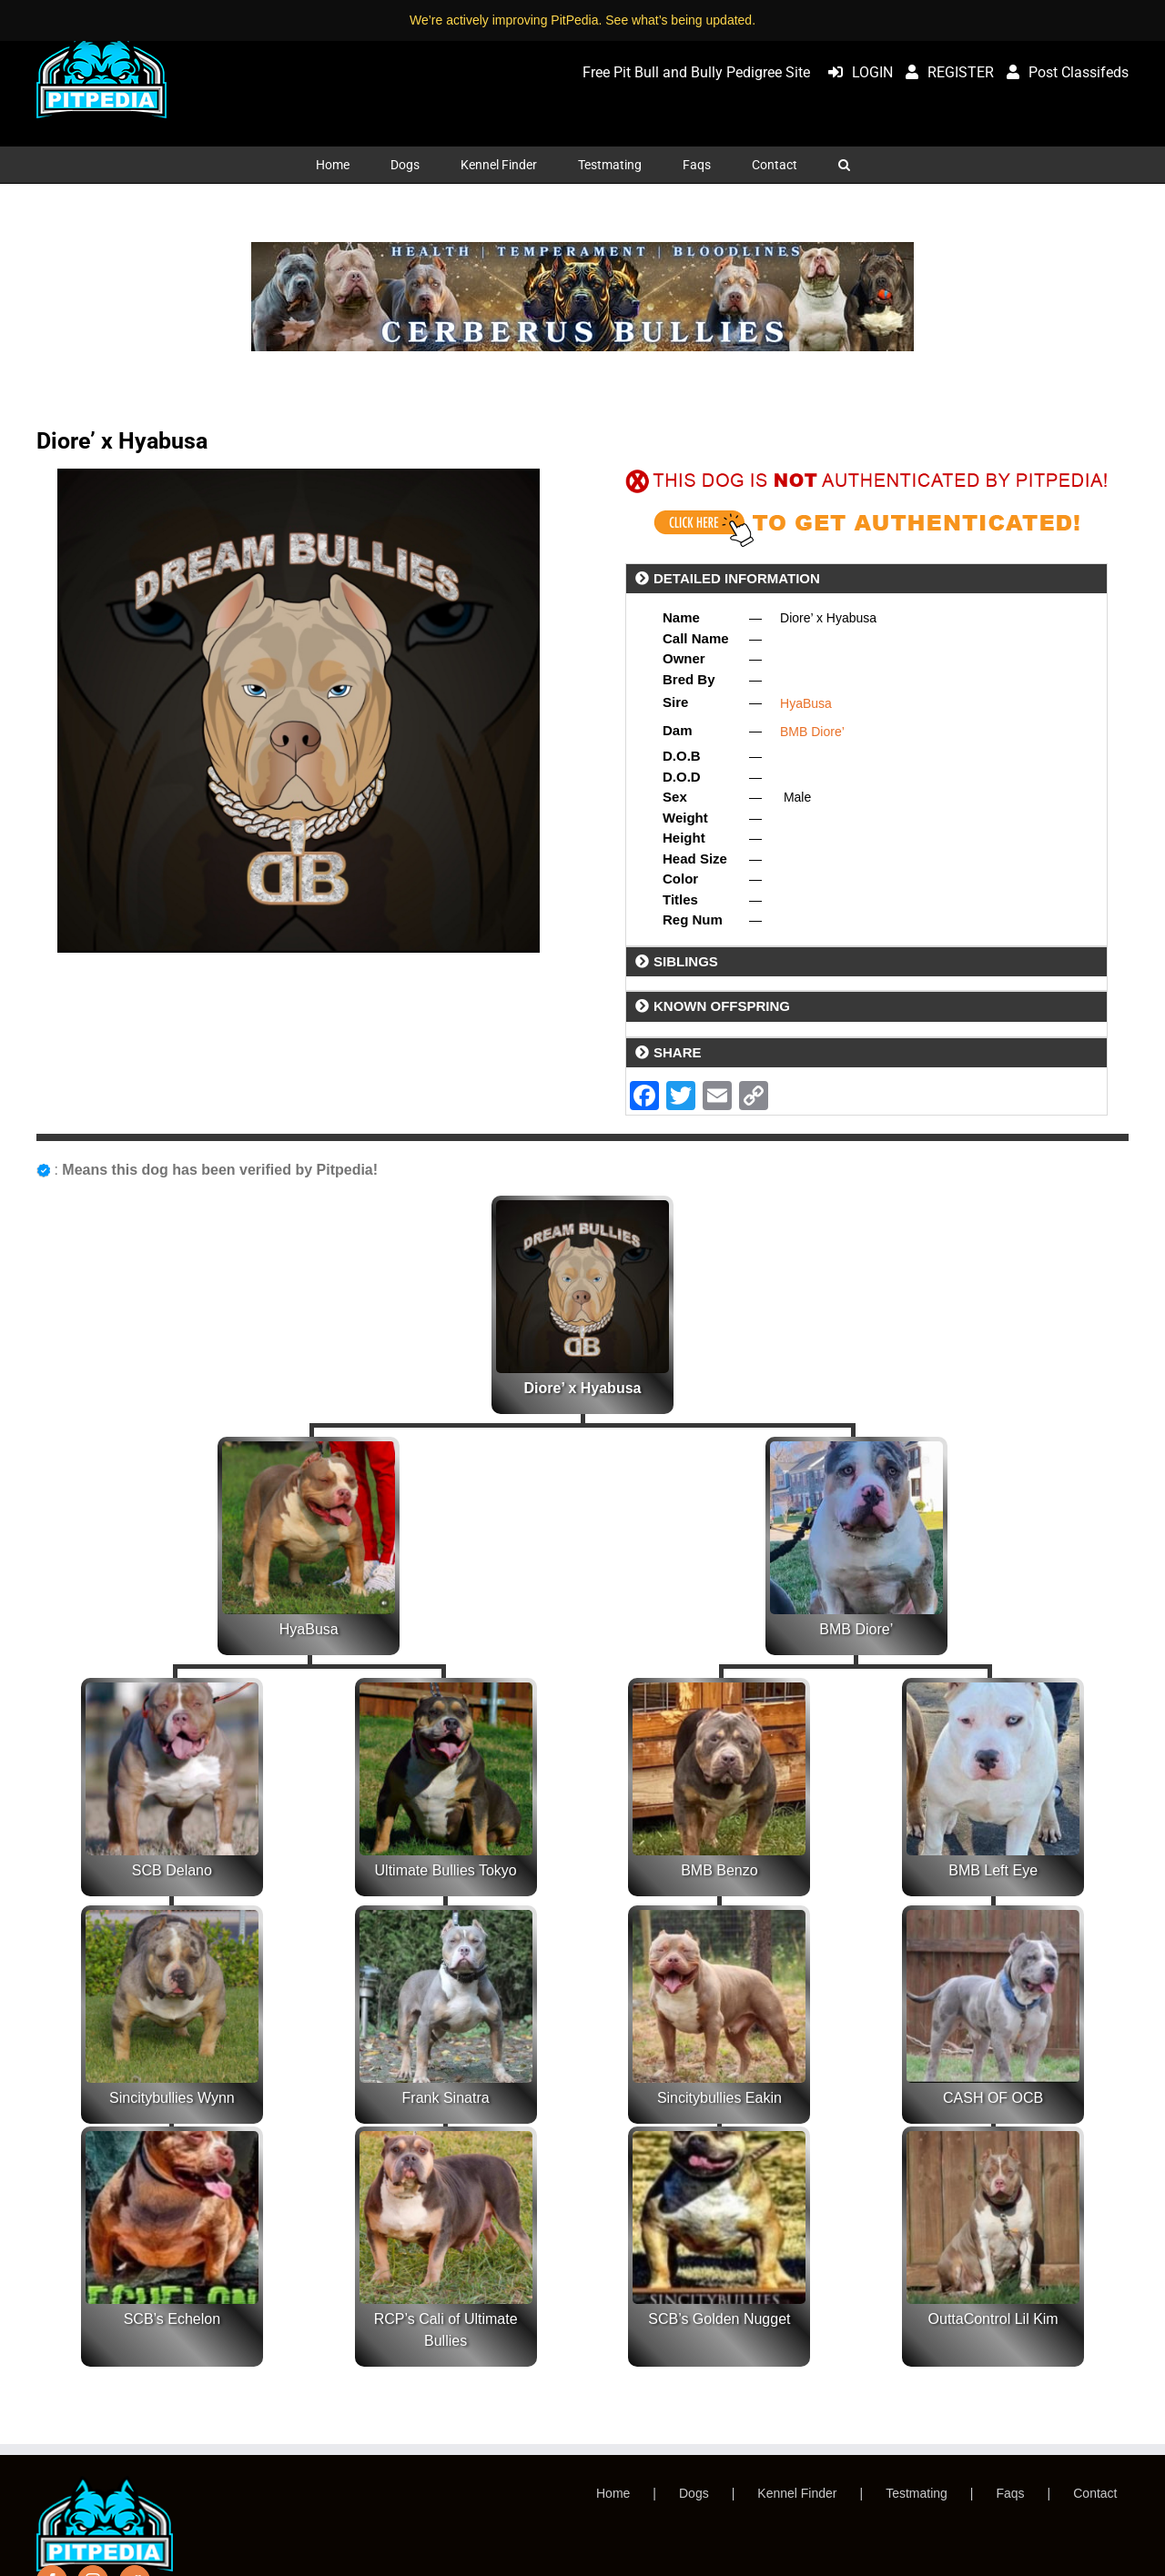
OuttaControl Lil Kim (993, 2319)
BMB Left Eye (993, 1870)
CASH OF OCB (993, 2098)
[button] (843, 164)
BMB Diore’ (812, 731)
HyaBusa (806, 703)
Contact (1095, 2493)
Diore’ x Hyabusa (583, 1388)
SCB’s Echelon (172, 2319)
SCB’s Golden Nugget (719, 2319)
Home (613, 2493)
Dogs (694, 2493)
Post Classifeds (1063, 72)
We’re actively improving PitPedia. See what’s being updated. (582, 20)
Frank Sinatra (446, 2098)
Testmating (916, 2493)
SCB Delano (172, 1870)
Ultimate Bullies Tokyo (446, 1870)
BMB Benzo (719, 1870)
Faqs (1010, 2493)
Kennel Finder (796, 2493)
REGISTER (945, 72)
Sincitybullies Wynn (172, 2098)
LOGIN (856, 72)
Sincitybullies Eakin (719, 2098)
